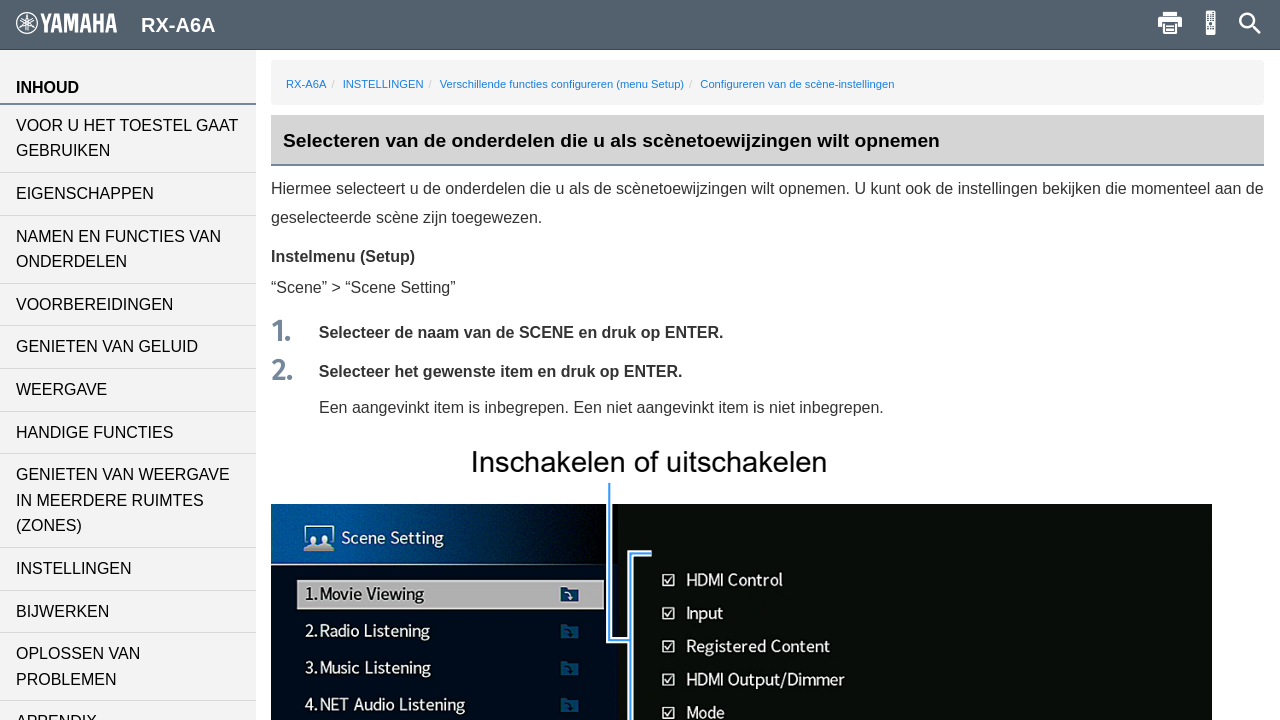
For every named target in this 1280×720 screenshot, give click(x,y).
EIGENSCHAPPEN (85, 193)
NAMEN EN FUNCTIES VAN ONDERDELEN (118, 249)
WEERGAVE (61, 389)
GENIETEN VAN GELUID (107, 346)
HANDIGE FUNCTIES (94, 432)
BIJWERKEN (62, 611)
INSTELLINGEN (74, 568)
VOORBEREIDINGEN (94, 304)
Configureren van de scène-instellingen (797, 84)
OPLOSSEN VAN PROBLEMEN (78, 666)
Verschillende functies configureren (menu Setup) (562, 84)
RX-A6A (306, 84)
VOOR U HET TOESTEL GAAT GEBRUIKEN (127, 138)
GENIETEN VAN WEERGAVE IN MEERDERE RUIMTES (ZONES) (123, 500)
